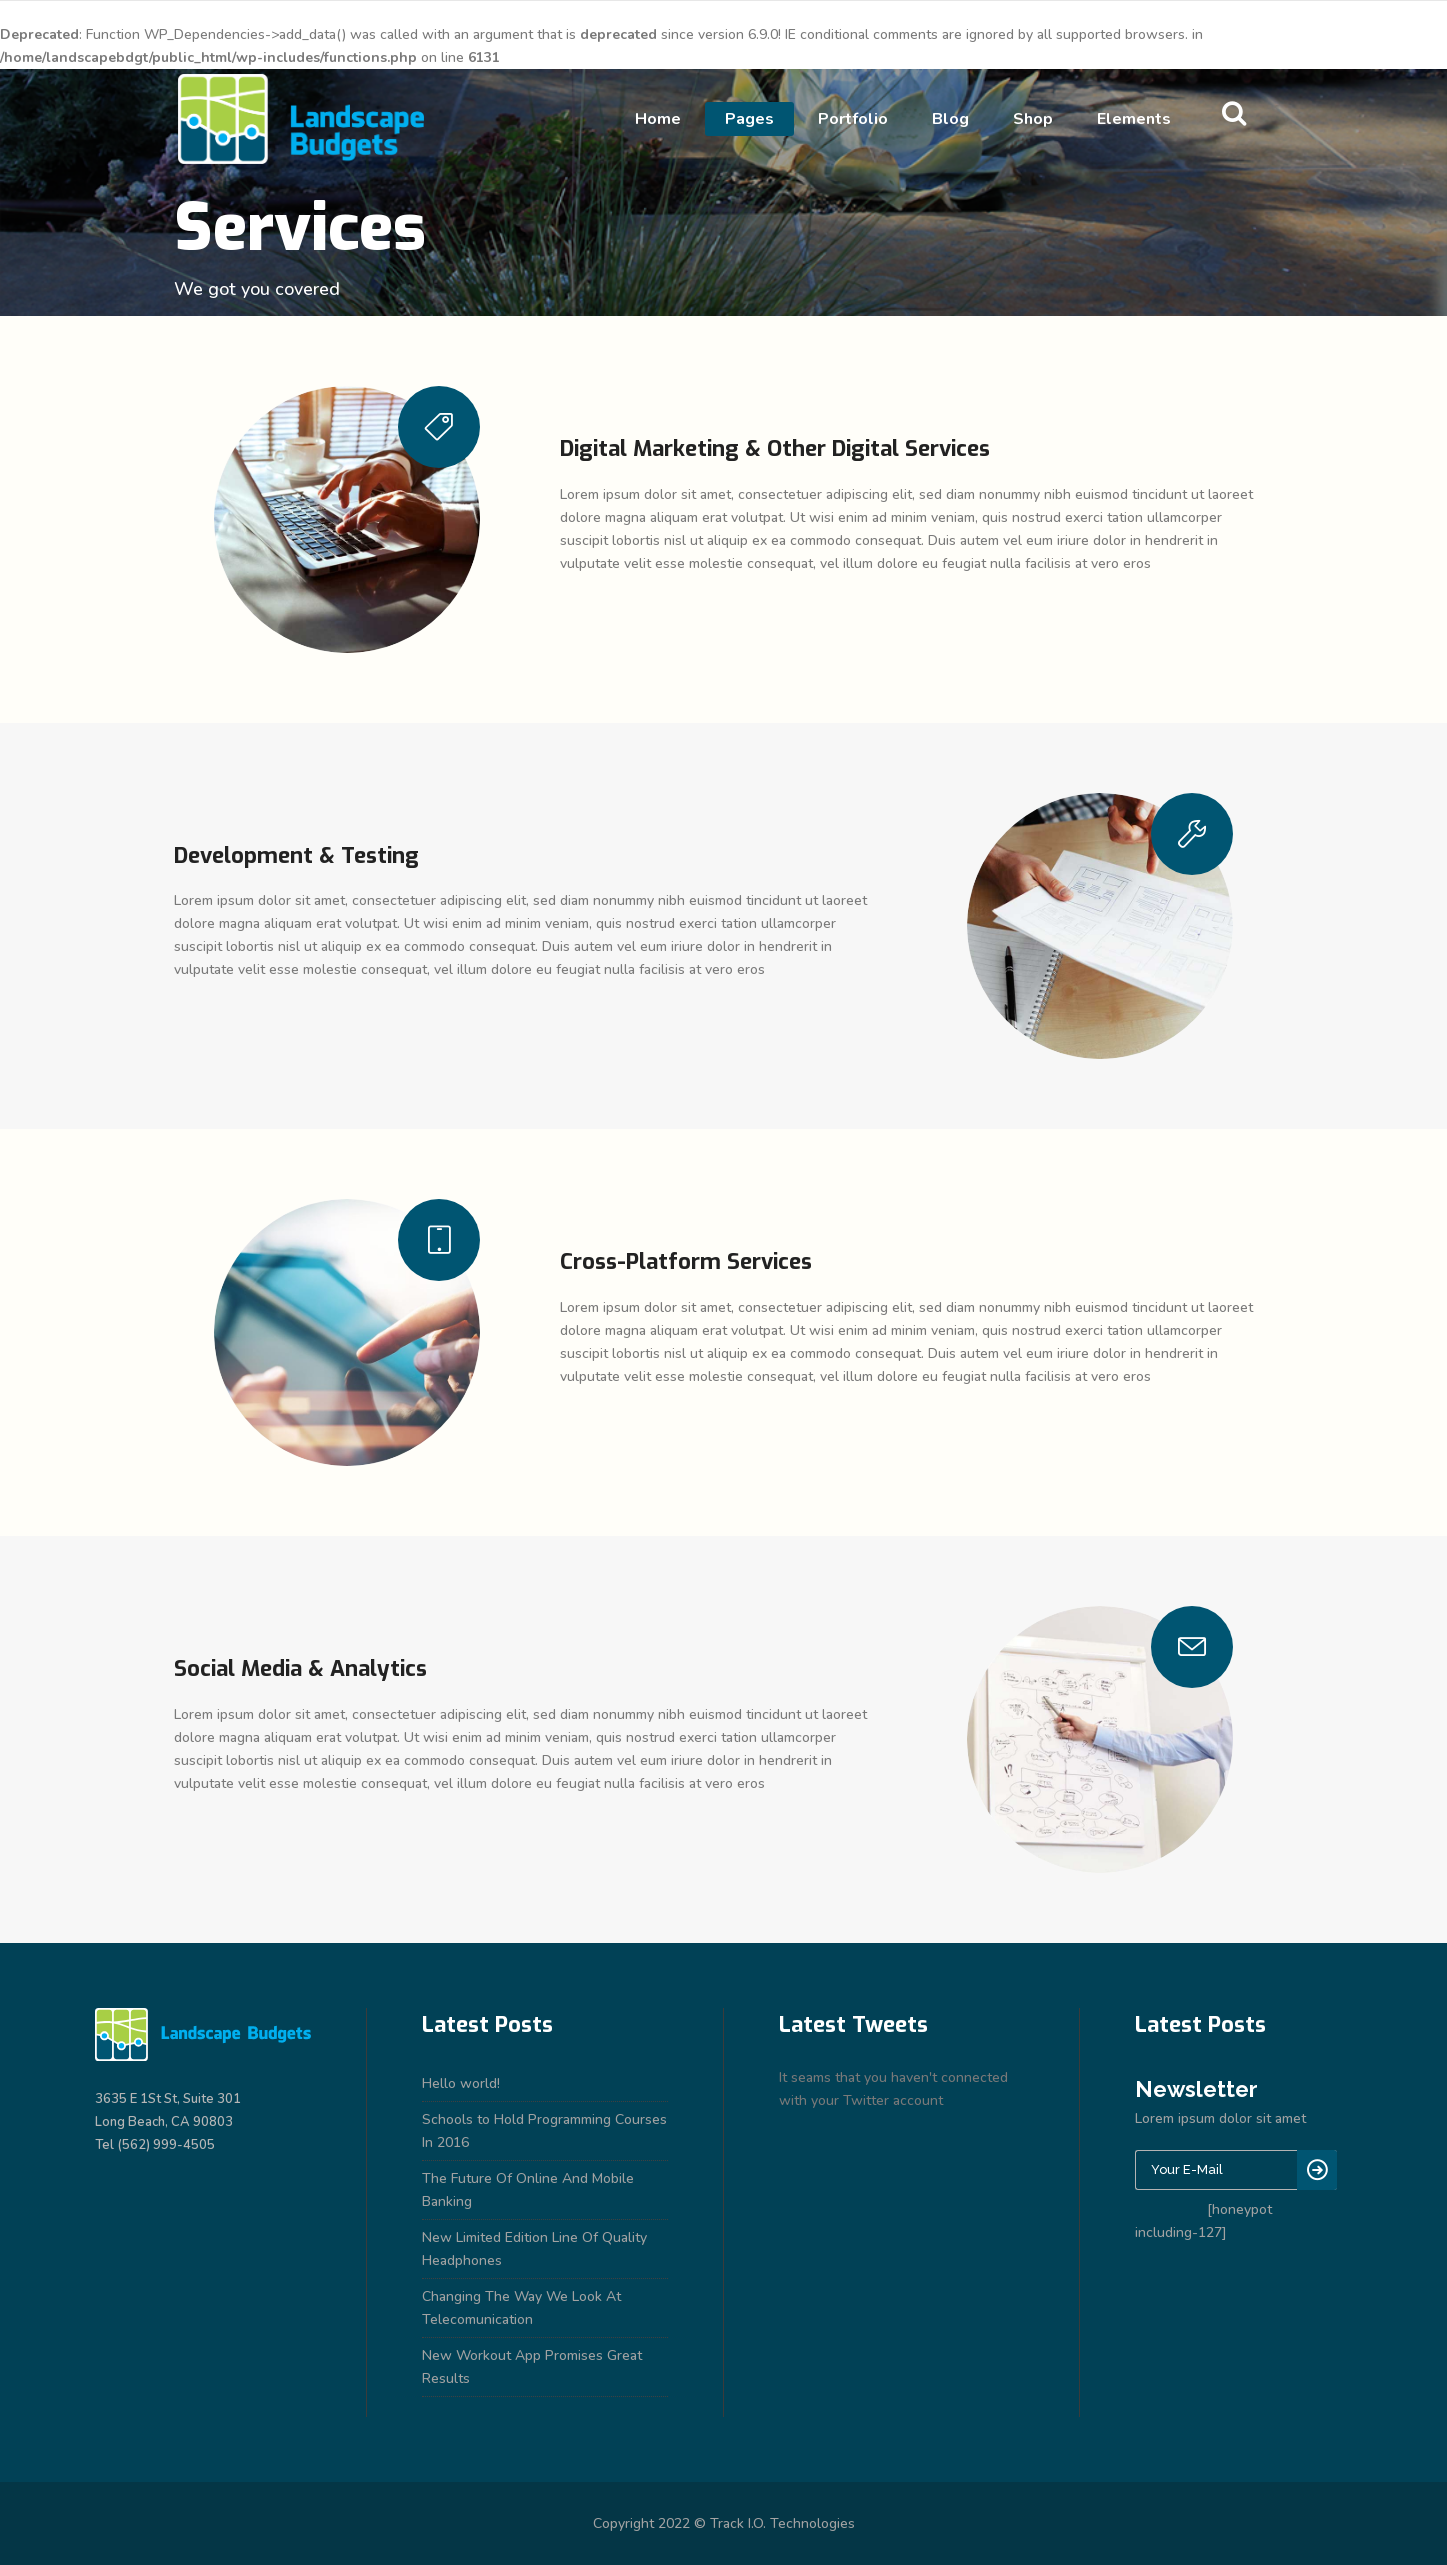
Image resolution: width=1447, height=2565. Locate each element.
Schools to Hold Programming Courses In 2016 (544, 2131)
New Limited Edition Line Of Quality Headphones (534, 2249)
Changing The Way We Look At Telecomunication (521, 2308)
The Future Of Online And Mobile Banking (528, 2190)
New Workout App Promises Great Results (532, 2367)
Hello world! (461, 2083)
